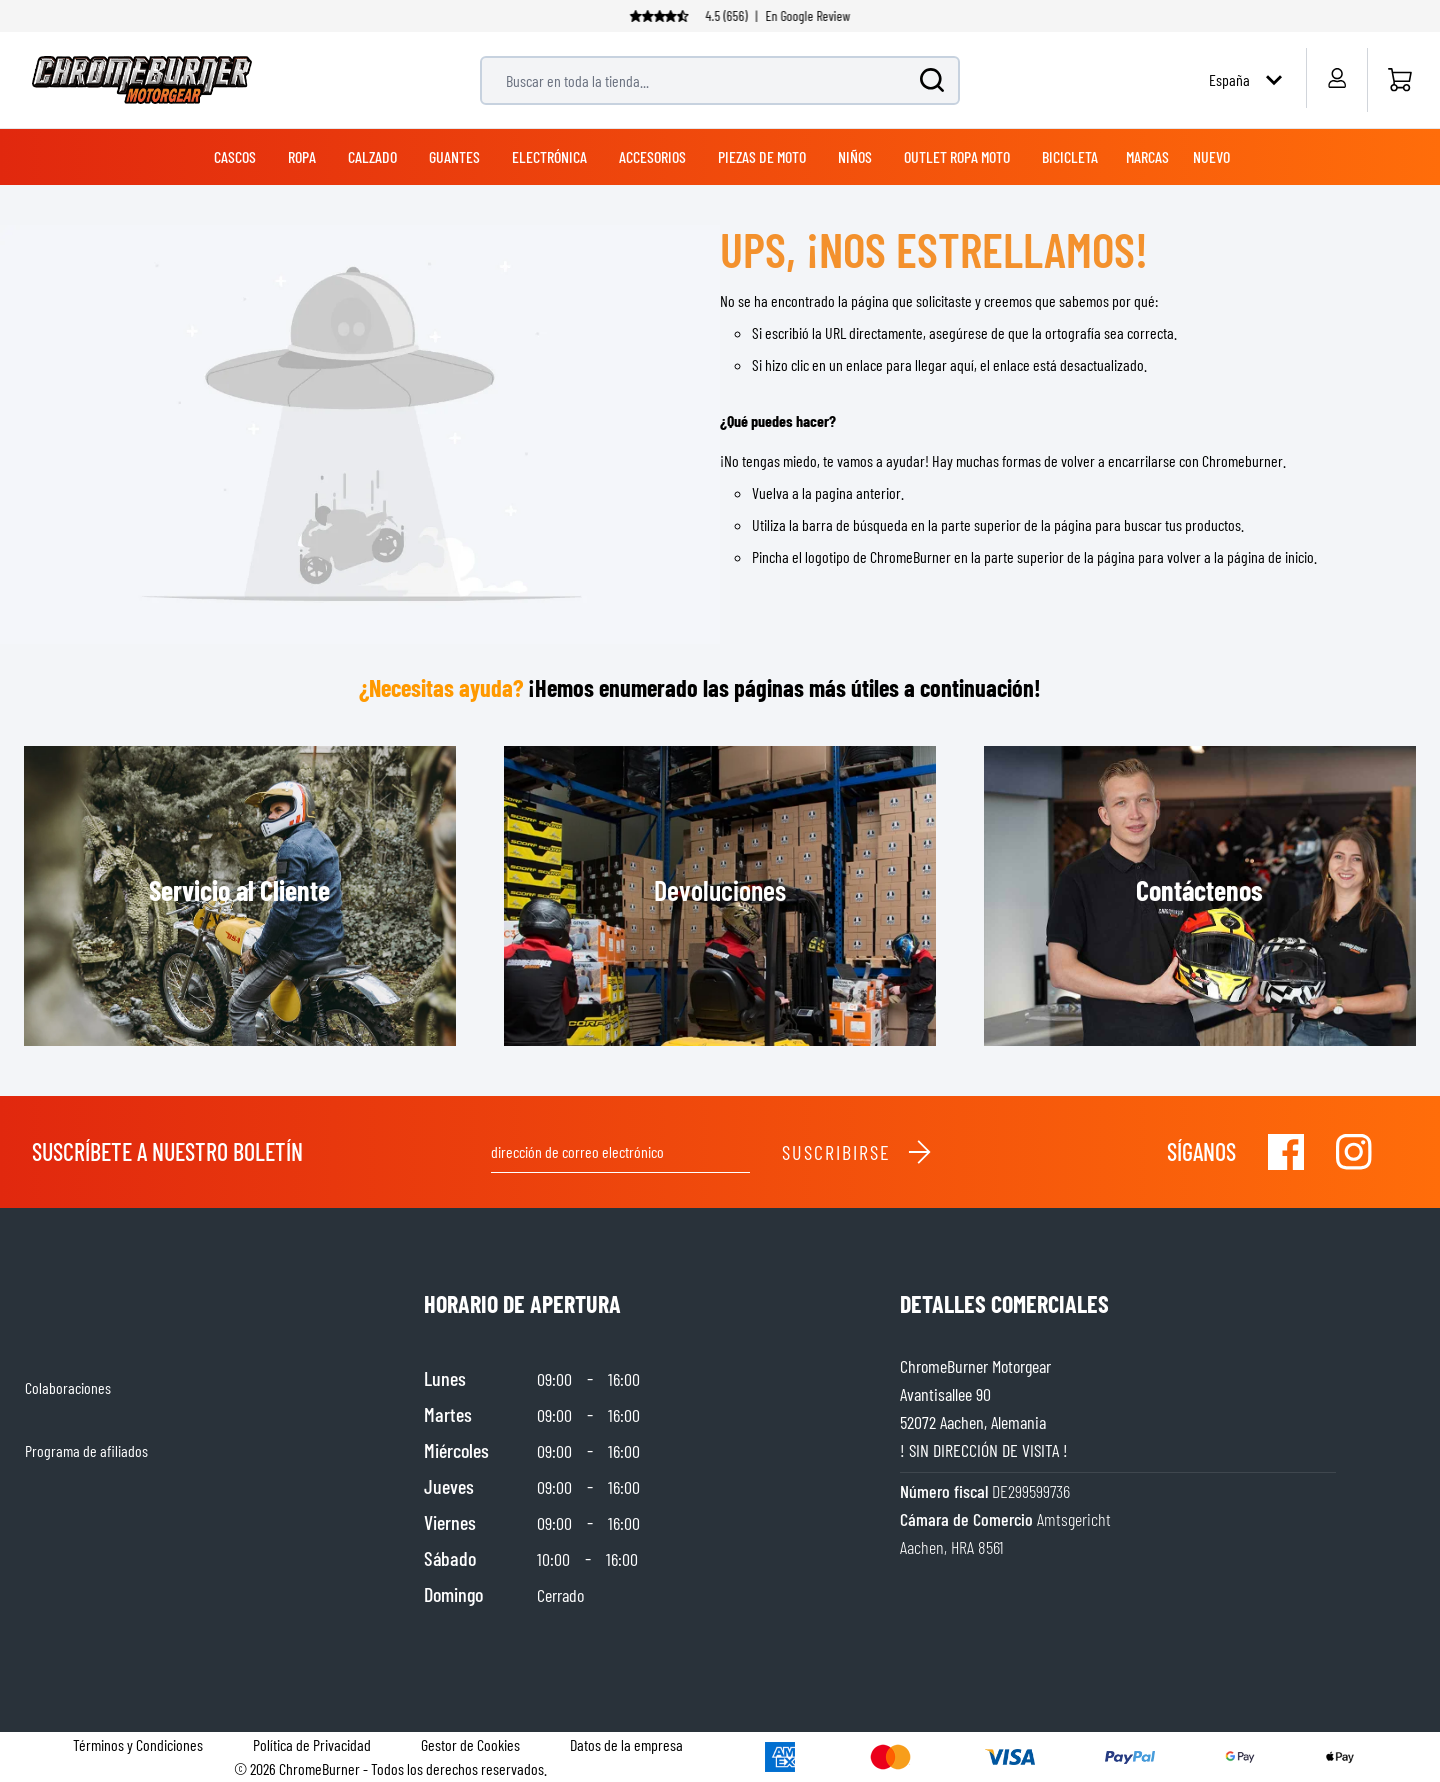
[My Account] (1336, 78)
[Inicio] (1399, 80)
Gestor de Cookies (470, 1744)
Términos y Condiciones (138, 1744)
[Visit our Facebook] (1286, 1152)
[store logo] (142, 80)
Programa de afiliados (86, 1450)
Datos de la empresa (626, 1744)
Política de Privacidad (312, 1744)
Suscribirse (857, 1152)
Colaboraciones (68, 1387)
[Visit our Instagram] (1354, 1152)
